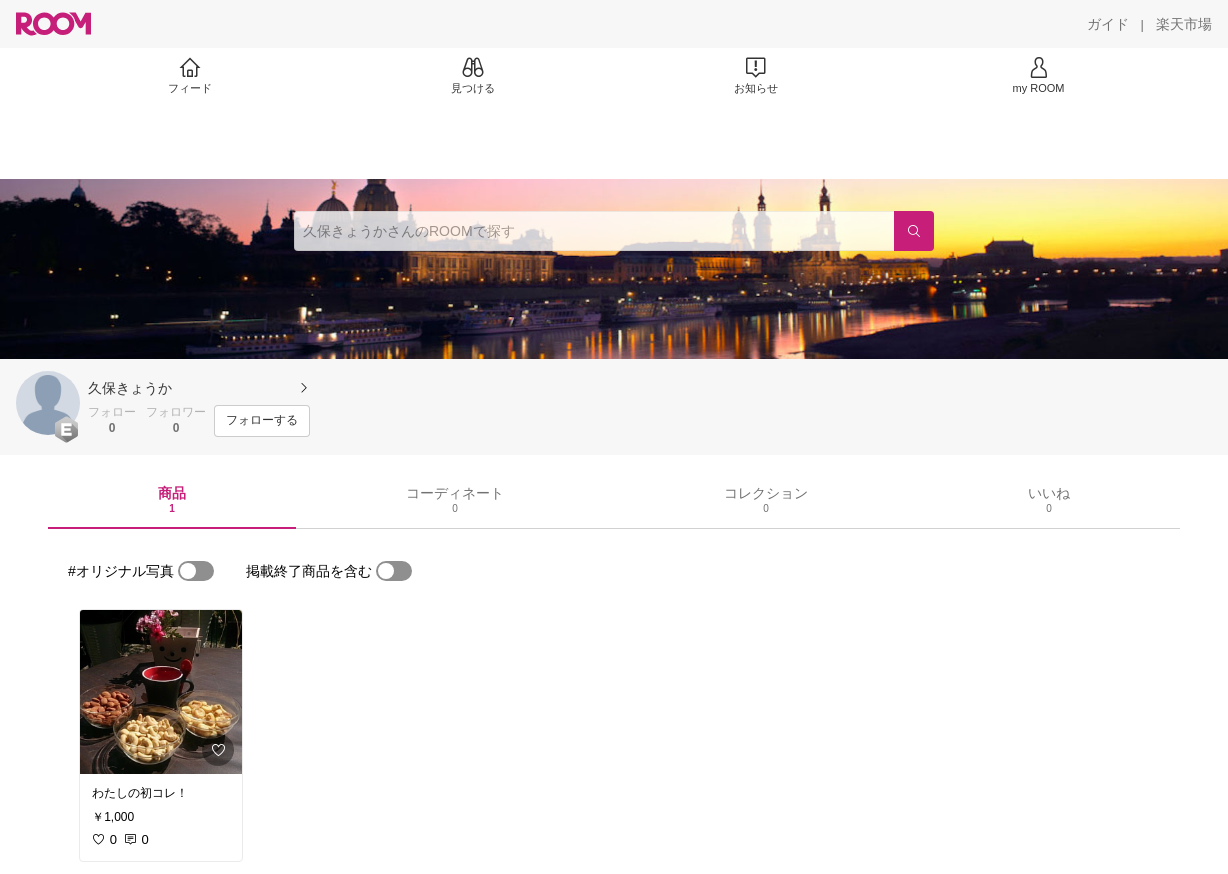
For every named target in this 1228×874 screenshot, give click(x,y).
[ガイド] (1108, 24)
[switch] (196, 571)
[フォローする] (262, 421)
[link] (161, 692)
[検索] (914, 231)
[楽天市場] (1184, 24)
